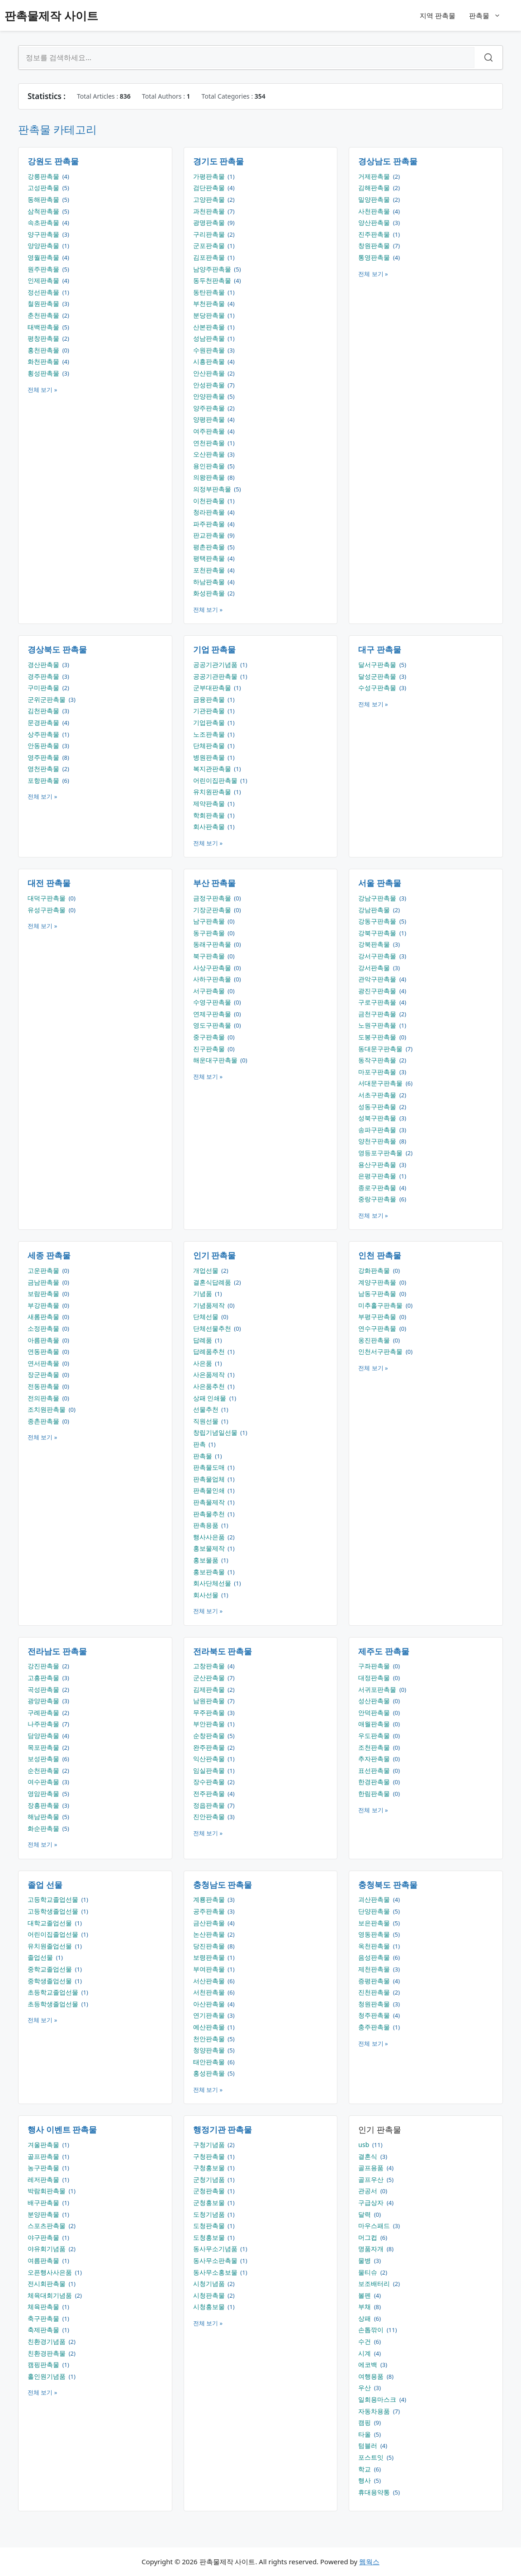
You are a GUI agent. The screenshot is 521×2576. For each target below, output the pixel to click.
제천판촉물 (375, 1969)
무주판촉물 (210, 1712)
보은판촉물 (375, 1923)
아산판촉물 (210, 2004)
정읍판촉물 (210, 1805)
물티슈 (368, 2272)
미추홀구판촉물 (381, 1305)
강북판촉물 (375, 944)
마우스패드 (375, 2225)
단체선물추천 (213, 1328)
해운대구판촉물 (216, 1060)
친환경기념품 (47, 2341)
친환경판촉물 (47, 2353)
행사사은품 (210, 1537)
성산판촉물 (375, 1700)
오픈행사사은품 (51, 2272)
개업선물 (206, 1270)
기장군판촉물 (213, 909)
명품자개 (371, 2248)
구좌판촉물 (375, 1666)
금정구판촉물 (213, 898)
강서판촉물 (375, 967)
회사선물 (206, 1594)
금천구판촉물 (378, 1013)
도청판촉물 (210, 2225)
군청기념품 (210, 2179)
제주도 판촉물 (383, 1651)
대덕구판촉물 (47, 898)
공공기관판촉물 (216, 676)
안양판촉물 (210, 396)
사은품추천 (210, 1386)
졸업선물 (41, 1957)
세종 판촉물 (49, 1255)
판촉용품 (206, 1525)
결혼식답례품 (213, 1282)
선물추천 (206, 1409)
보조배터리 (375, 2283)
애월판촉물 (375, 1723)
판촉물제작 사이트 (51, 15)
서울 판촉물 (379, 882)
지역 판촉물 (437, 15)
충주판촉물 (375, 2027)
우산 (365, 2387)
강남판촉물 (375, 909)
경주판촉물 (44, 676)
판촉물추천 (210, 1513)
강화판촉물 (375, 1270)
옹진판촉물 (375, 1340)
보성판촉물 (44, 1758)
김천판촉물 (44, 710)
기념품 (203, 1293)
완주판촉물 (210, 1747)
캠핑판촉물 (44, 2364)
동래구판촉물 (213, 944)
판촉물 (489, 15)
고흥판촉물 (44, 1677)
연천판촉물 (210, 442)
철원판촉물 (44, 303)
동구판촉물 (210, 933)
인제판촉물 (44, 280)
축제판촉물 (44, 2329)
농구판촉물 (44, 2167)
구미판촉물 (44, 687)
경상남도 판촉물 (387, 161)
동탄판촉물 (210, 292)
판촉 (200, 1444)
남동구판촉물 (378, 1293)
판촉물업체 (210, 1479)
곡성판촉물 (44, 1689)
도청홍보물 (210, 2237)
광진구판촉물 (378, 990)
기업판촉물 (210, 722)
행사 (365, 2480)
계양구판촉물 (378, 1282)
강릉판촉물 (44, 176)
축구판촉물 (44, 2318)
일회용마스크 (378, 2399)
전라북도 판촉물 (222, 1651)
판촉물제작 (210, 1502)
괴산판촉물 (375, 1899)
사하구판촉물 (213, 979)
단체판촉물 (210, 745)
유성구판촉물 (47, 909)
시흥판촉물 (210, 361)
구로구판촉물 (378, 1002)
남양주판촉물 (213, 269)
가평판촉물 (210, 176)
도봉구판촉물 (378, 1037)
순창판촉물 (210, 1735)
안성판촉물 (210, 385)
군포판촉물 (210, 245)
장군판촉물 (44, 1374)
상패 (365, 2318)
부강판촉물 (44, 1305)
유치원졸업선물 (51, 1946)
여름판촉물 (44, 2260)
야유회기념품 (47, 2248)
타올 (365, 2434)
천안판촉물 (210, 2038)
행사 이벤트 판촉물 (62, 2129)
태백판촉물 (44, 327)
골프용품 (371, 2167)
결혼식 (368, 2156)
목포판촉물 (44, 1747)
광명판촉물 (210, 222)
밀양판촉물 (375, 199)
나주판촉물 (44, 1723)
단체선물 (206, 1316)
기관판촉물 (210, 710)
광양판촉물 (44, 1700)
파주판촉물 (210, 523)
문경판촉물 (44, 722)
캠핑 (365, 2422)
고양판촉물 (210, 199)
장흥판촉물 (44, 1805)
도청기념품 (210, 2214)
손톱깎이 (371, 2329)
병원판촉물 (210, 757)
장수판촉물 (210, 1781)
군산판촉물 (210, 1677)
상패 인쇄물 (210, 1398)
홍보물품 (206, 1560)
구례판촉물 (44, 1712)
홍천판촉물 (44, 350)
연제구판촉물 (213, 1013)
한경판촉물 (375, 1781)
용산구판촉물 (378, 1164)
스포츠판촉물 (47, 2225)
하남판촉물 (210, 581)
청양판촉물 (210, 2050)
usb (364, 2144)
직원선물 (206, 1421)
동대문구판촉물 (381, 1048)
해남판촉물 (44, 1816)
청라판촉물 (210, 512)
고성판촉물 (44, 187)
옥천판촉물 (375, 1946)
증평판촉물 (375, 1980)
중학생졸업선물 (51, 1980)
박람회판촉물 (47, 2190)
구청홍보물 (210, 2167)
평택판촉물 (210, 558)
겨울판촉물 (44, 2144)
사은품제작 (210, 1374)
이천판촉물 (210, 500)
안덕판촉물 (375, 1712)
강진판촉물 (44, 1666)
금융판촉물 (210, 699)
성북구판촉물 (378, 1118)
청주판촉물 (375, 2015)
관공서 (368, 2190)
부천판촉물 (210, 303)
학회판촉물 (210, 815)
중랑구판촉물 (378, 1199)
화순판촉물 (44, 1828)
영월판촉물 (44, 257)
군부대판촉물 (213, 687)
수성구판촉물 (378, 687)
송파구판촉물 (378, 1129)
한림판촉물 (375, 1793)
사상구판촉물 (213, 967)
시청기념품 (210, 2283)
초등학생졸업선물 (54, 2004)
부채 (365, 2306)
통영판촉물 (375, 257)
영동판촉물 (375, 1934)
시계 (365, 2353)
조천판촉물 (375, 1747)
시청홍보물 (210, 2306)
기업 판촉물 (214, 649)
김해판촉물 (375, 187)
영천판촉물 (44, 768)
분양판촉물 (44, 2214)
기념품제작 (210, 1305)
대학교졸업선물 (51, 1923)
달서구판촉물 (378, 664)
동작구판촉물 (378, 1060)
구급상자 (371, 2202)
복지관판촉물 (213, 768)
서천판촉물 (210, 1992)
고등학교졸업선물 (54, 1899)
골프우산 (371, 2179)
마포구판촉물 (378, 1071)
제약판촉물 (210, 803)
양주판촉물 (210, 408)
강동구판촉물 (378, 921)
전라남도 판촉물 (57, 1651)
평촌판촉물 (210, 547)
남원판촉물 (210, 1700)
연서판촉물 (44, 1363)
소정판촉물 (44, 1328)
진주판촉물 (375, 234)
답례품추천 (210, 1351)
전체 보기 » (42, 390)
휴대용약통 (375, 2492)
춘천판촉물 (44, 315)
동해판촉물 (44, 199)
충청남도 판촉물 (222, 1884)
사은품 (203, 1363)
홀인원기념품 (47, 2376)
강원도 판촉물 (53, 161)
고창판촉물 (210, 1666)
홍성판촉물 (210, 2073)
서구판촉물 (210, 990)
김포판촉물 (210, 257)
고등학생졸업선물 (54, 1911)
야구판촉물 (44, 2237)
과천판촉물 (210, 211)
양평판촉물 (210, 419)
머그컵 (368, 2237)
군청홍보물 (210, 2202)
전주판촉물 (210, 1793)
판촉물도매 (210, 1467)
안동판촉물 (44, 745)
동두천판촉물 (213, 280)
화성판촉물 (210, 593)
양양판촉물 (44, 245)
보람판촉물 (44, 1293)
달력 (365, 2214)
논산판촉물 (210, 1934)
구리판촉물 (210, 234)
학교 (365, 2469)
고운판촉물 (44, 1270)
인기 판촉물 (214, 1255)
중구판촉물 (210, 1037)
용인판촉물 (210, 466)
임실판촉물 (210, 1770)
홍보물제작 (210, 1548)
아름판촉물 (44, 1340)
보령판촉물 (210, 1957)
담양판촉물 (44, 1735)
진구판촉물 (210, 1048)
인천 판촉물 (379, 1255)
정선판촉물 (44, 292)
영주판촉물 (44, 757)
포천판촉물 (210, 570)
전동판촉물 (44, 1386)
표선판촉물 (375, 1770)
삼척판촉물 (44, 211)
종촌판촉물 (44, 1421)
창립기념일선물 (216, 1432)
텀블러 (368, 2445)
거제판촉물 (375, 176)
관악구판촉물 (378, 979)
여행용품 (371, 2376)
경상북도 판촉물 (57, 649)
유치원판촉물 (213, 791)
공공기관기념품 (216, 664)
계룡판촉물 (210, 1899)
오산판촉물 (210, 454)
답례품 (203, 1340)
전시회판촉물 (47, 2283)
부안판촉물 (210, 1723)
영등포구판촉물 (381, 1152)
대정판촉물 (375, 1677)
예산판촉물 (210, 2027)
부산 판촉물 (214, 882)
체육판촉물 (44, 2306)
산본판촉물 (210, 327)
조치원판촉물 (47, 1409)
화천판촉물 (44, 361)
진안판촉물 (210, 1816)
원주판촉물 (44, 269)
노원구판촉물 (378, 1025)
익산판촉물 (210, 1758)
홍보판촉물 (210, 1571)
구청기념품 (210, 2144)
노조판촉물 (210, 734)
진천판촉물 (375, 1992)
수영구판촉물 (213, 1002)
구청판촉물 (210, 2156)
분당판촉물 (210, 315)
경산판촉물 (44, 664)
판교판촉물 (210, 535)
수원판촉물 (210, 350)
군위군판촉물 (47, 699)
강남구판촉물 (378, 898)
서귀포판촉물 (378, 1689)
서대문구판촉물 (381, 1083)
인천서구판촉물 (381, 1351)
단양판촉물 (375, 1911)
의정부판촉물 (213, 489)
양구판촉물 (44, 234)
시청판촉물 (210, 2295)
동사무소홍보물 (216, 2272)
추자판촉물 (375, 1758)
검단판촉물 (210, 187)
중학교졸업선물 (51, 1969)
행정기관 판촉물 (222, 2129)
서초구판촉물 (378, 1094)
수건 (365, 2341)
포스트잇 (371, 2457)
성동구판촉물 (378, 1106)
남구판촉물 (210, 921)
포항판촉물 (44, 780)
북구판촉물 (210, 956)
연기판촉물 (210, 2015)
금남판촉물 (44, 1282)
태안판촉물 (210, 2061)
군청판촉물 (210, 2190)
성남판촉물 (210, 338)
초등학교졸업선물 (54, 1992)
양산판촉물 (375, 222)
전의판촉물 (44, 1398)
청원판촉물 (375, 2004)
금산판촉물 (210, 1923)
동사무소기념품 (216, 2248)
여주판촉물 (210, 431)
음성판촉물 (375, 1957)
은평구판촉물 (378, 1175)
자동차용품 (375, 2411)
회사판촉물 (210, 826)
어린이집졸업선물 (54, 1934)
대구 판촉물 (379, 649)
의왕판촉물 (210, 477)
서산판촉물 (210, 1980)
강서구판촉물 (378, 956)
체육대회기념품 (51, 2295)
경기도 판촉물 (218, 161)
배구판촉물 (44, 2202)
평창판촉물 (44, 338)
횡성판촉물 (44, 373)
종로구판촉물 (378, 1187)
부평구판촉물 (378, 1316)
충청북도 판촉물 (387, 1884)
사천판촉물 (375, 211)
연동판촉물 (44, 1351)
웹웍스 (369, 2561)
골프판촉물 (44, 2156)
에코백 (368, 2364)
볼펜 (365, 2295)
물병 (365, 2260)
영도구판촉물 (213, 1025)
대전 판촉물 (49, 882)
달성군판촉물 (378, 676)
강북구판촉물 (378, 933)
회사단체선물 (213, 1583)
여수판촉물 (44, 1781)
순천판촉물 (44, 1770)
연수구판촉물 (378, 1328)
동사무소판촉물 (216, 2260)
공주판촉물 (210, 1911)
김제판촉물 (210, 1689)
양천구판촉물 (378, 1141)
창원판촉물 (375, 245)
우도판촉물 (375, 1735)
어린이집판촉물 (216, 780)
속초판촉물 (44, 222)
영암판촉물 (44, 1793)
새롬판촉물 (44, 1316)
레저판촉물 (44, 2179)
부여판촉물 (210, 1969)
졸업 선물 (45, 1884)
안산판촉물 (210, 373)
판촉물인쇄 (210, 1490)
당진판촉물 (210, 1946)
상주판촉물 (44, 734)
